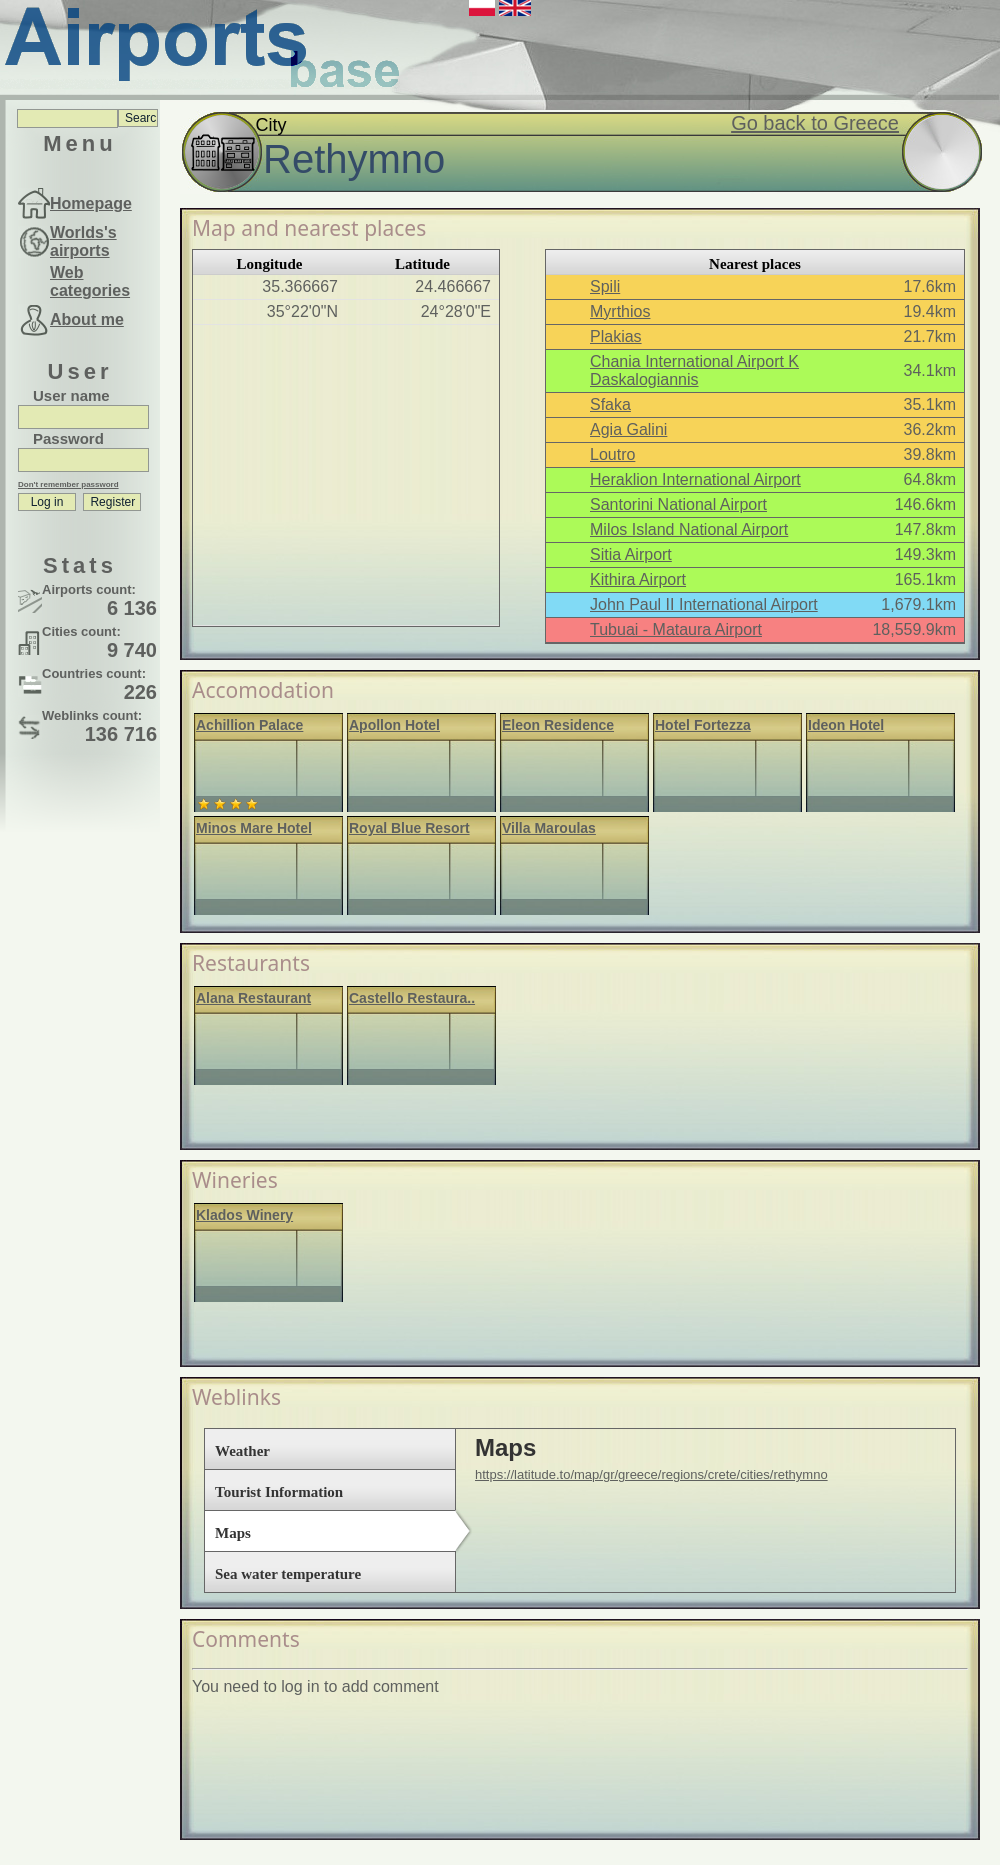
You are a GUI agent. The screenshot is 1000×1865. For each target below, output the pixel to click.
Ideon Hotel (846, 725)
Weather (242, 1451)
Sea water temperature (288, 1574)
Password (68, 438)
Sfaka (610, 404)
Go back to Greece (815, 123)
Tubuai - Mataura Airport (676, 629)
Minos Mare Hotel (254, 828)
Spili (605, 286)
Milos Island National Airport (689, 529)
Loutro (612, 454)
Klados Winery (244, 1215)
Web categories (90, 281)
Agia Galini (628, 429)
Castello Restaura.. (412, 998)
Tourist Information (279, 1492)
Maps (233, 1533)
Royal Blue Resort (409, 828)
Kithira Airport (638, 579)
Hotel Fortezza (703, 725)
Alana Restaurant (253, 998)
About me (87, 319)
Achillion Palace (249, 725)
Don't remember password (68, 484)
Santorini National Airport (678, 504)
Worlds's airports (83, 241)
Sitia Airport (631, 554)
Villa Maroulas (549, 828)
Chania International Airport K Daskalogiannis (694, 370)
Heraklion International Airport (695, 479)
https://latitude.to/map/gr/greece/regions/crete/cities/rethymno (651, 1474)
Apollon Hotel (394, 725)
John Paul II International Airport (704, 604)
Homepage (91, 203)
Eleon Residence (558, 725)
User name (71, 395)
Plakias (616, 336)
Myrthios (620, 311)
